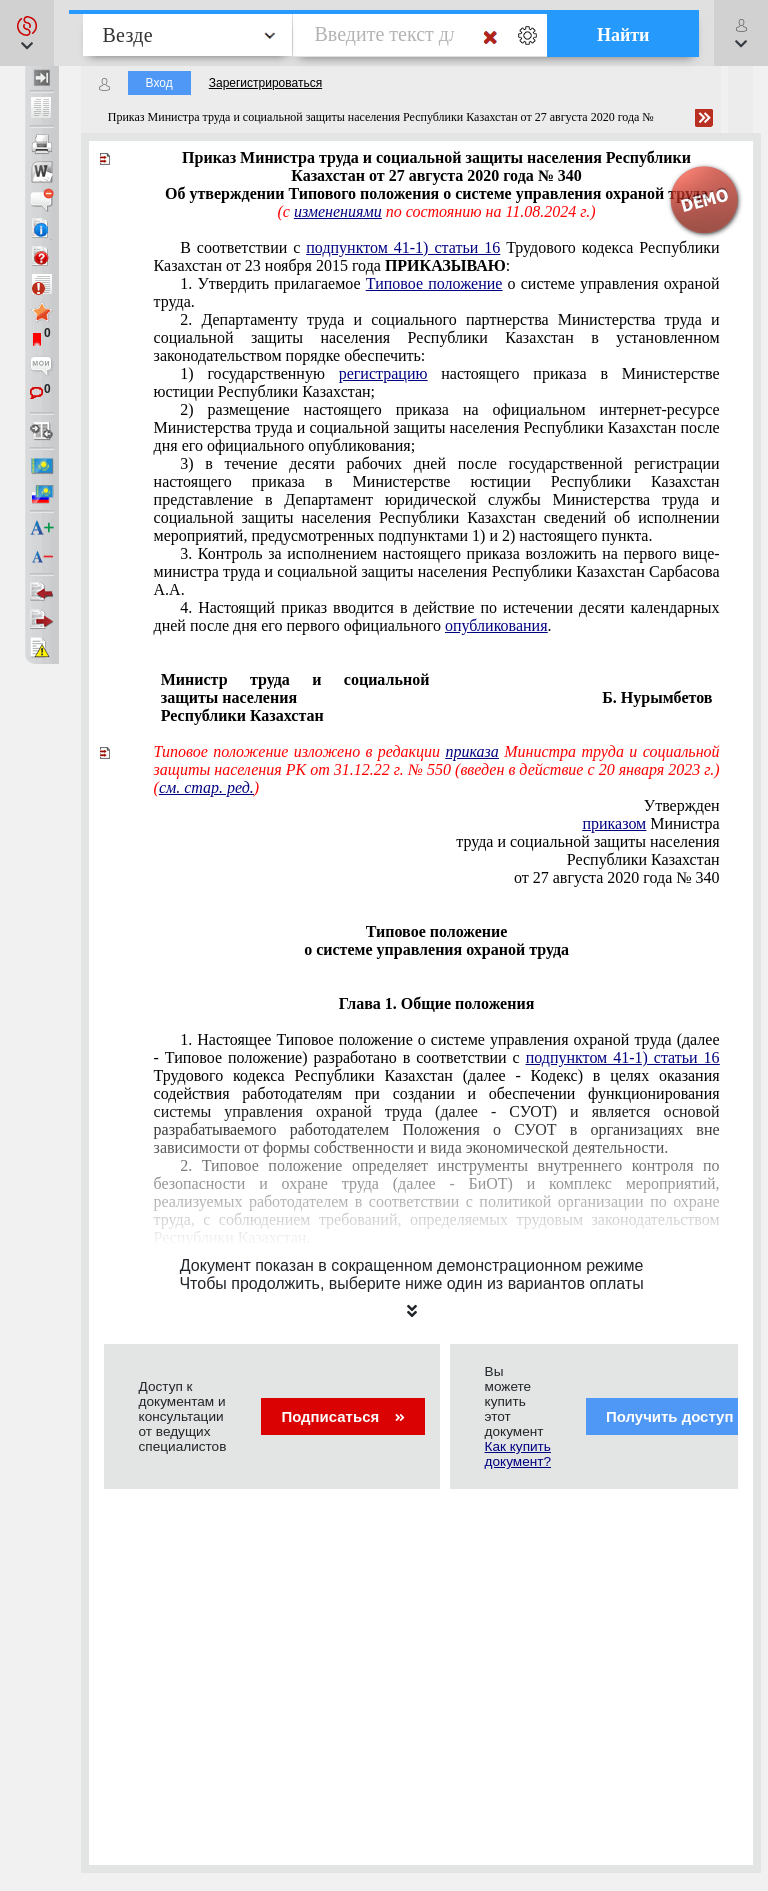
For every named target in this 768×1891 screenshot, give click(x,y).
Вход (159, 83)
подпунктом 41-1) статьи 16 (403, 247)
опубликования (496, 625)
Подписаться (342, 1416)
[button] (27, 33)
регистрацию (383, 373)
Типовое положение (434, 283)
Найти (623, 35)
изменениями (338, 211)
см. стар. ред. (206, 787)
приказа (471, 751)
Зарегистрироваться (265, 83)
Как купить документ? (518, 1454)
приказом (614, 823)
